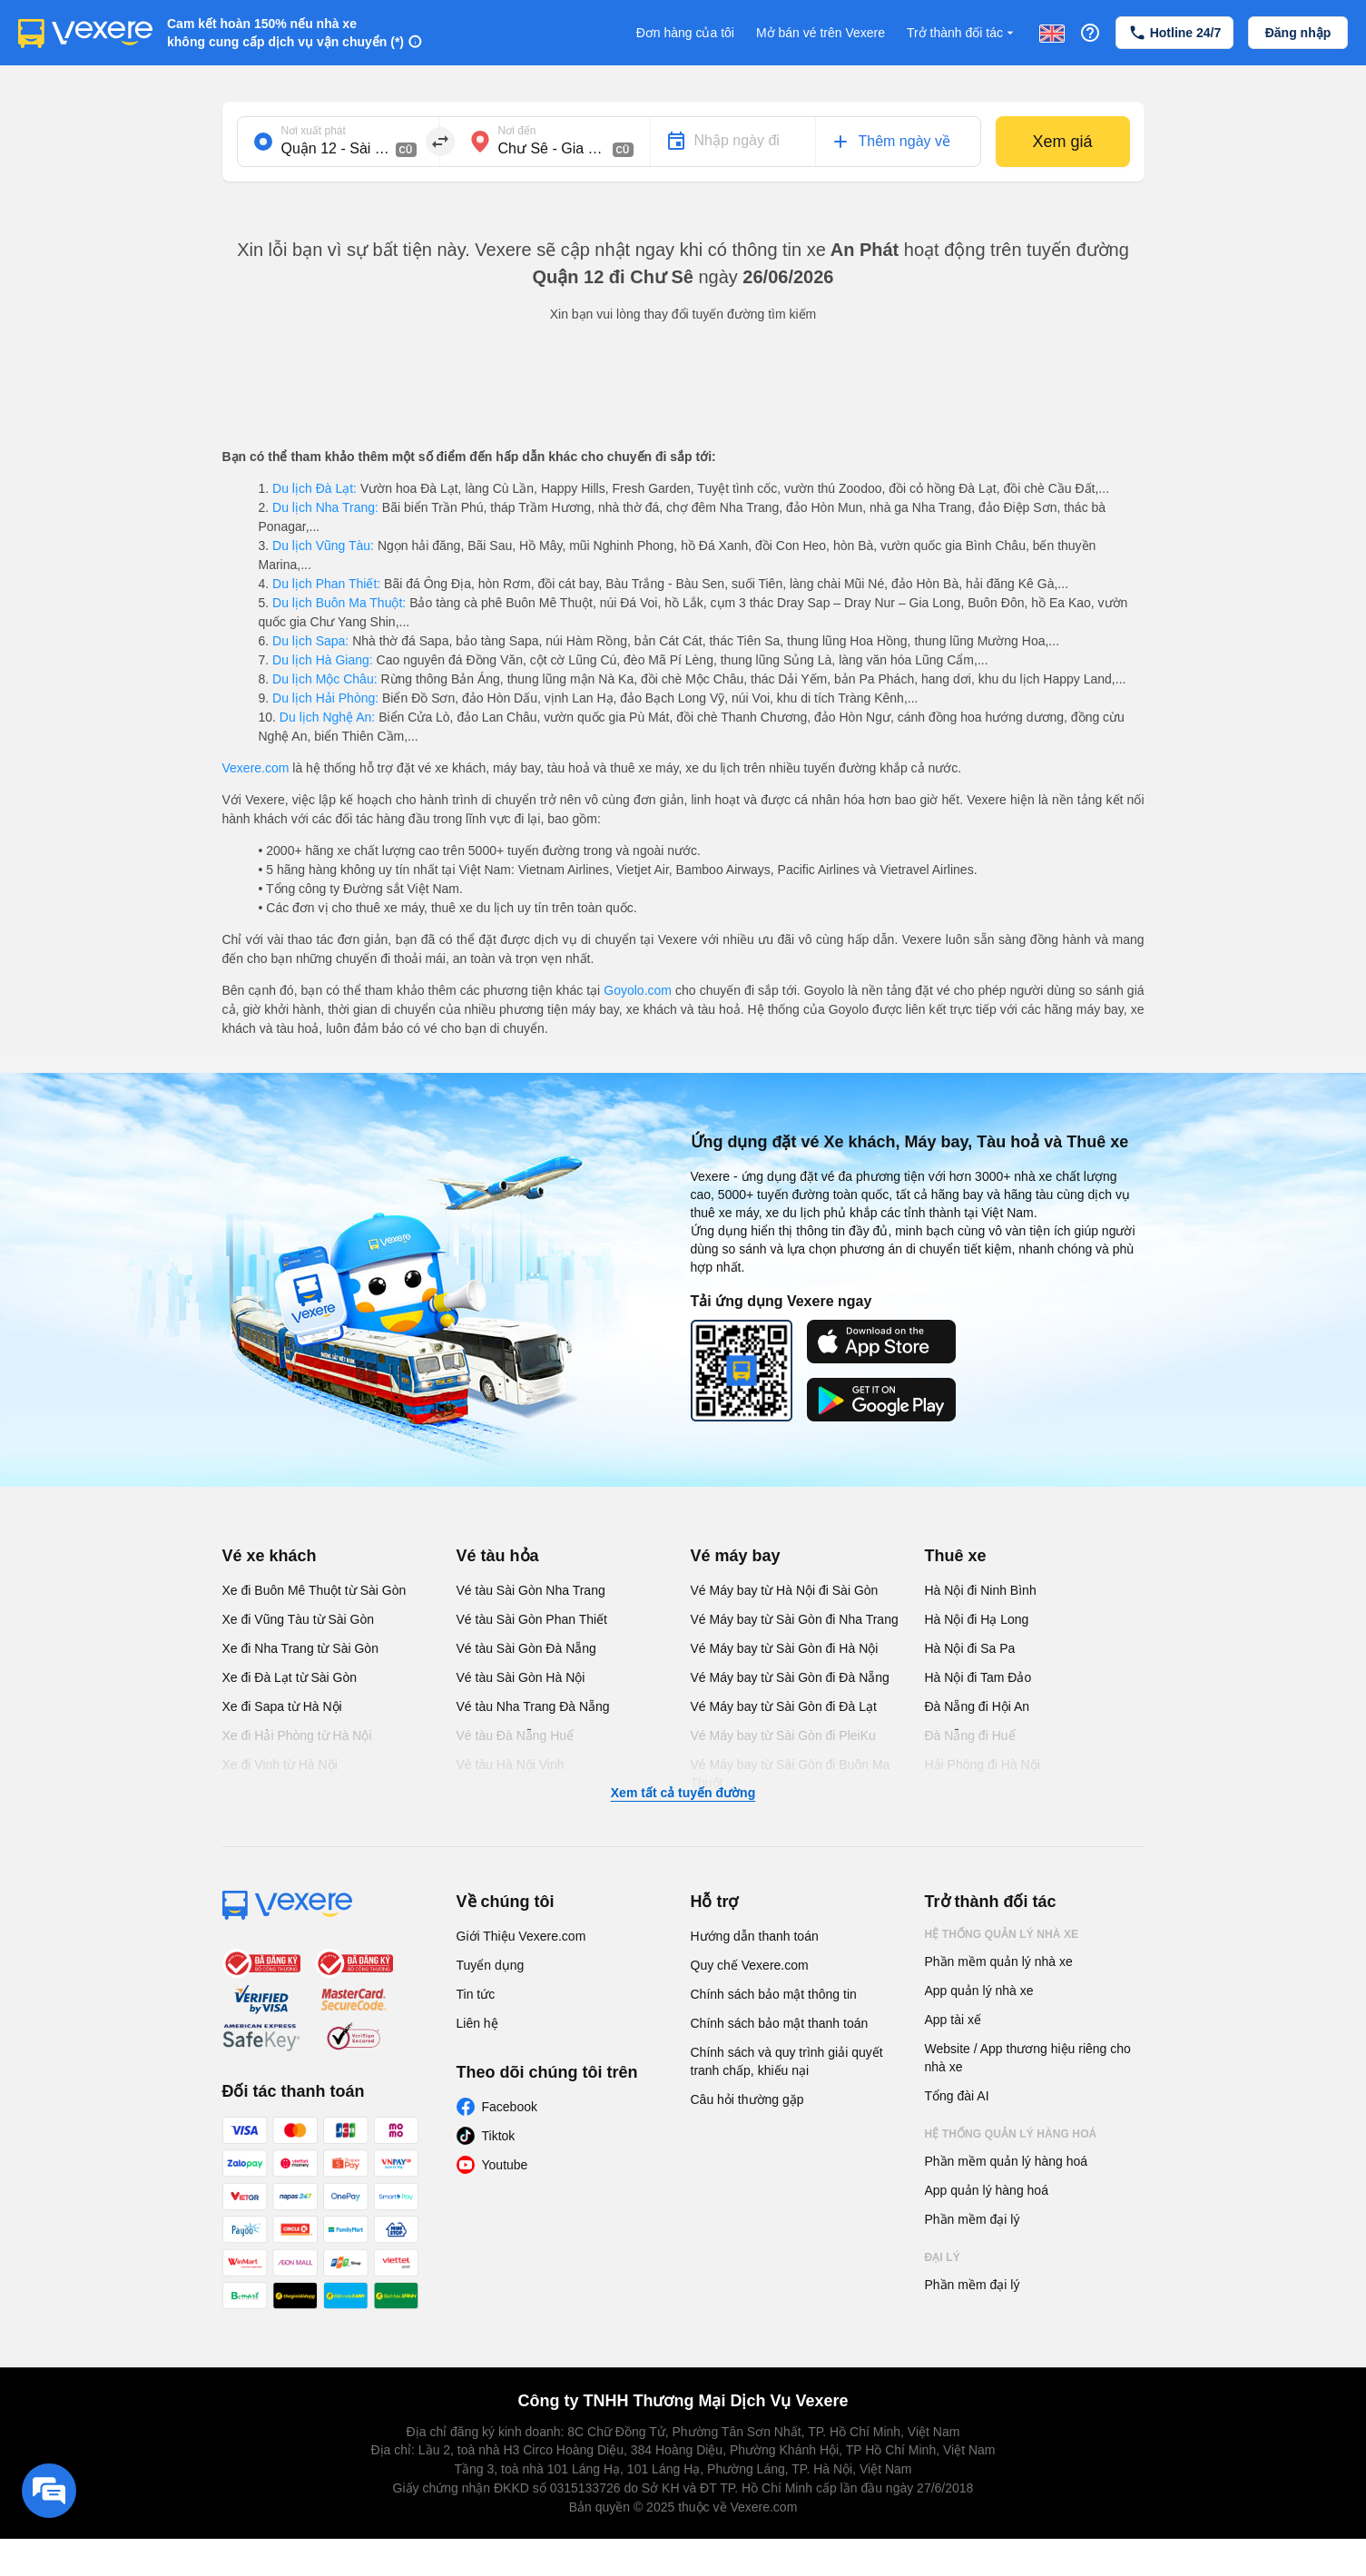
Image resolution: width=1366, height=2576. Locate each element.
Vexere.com (256, 768)
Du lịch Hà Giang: (322, 660)
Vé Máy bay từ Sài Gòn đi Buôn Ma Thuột (790, 1773)
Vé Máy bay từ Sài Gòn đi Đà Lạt (784, 1706)
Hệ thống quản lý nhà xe (1002, 1934)
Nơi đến (517, 130)
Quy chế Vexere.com (750, 1965)
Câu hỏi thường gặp (747, 2099)
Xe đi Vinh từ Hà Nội (280, 1764)
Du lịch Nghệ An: (327, 717)
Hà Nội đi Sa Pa (970, 1648)
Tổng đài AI (957, 2096)
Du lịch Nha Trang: (325, 507)
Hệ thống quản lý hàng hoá (1011, 2134)
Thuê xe (956, 1556)
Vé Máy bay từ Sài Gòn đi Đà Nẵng (790, 1677)
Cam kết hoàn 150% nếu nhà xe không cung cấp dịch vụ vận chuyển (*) (285, 32)
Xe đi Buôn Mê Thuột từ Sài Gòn (314, 1590)
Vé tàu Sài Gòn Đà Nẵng (526, 1648)
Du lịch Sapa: (310, 641)
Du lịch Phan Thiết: (326, 583)
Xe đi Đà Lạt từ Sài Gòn (290, 1677)
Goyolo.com (638, 990)
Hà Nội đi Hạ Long (977, 1619)
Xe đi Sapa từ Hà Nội (282, 1706)
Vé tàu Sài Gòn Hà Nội (521, 1677)
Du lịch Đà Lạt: (314, 488)
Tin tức (476, 1994)
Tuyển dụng (491, 1965)
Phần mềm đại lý (972, 2219)
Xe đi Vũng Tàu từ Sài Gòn (298, 1619)
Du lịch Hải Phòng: (325, 698)
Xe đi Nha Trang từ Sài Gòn (300, 1648)
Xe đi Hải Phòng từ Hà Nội (297, 1735)
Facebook (509, 2106)
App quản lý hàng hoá (986, 2190)
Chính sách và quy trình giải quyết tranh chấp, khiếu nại (787, 2061)
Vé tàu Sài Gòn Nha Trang (531, 1590)
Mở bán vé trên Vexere (820, 32)
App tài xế (953, 2019)
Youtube (505, 2165)
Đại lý (942, 2257)
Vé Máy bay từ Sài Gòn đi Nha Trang (795, 1619)
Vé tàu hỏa (498, 1556)
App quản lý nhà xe (979, 1990)
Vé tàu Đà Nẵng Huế (516, 1735)
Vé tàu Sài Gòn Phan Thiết (532, 1619)
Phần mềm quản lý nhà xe (999, 1961)
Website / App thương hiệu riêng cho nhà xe (1028, 2057)
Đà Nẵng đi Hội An (977, 1706)
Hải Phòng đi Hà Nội (982, 1764)
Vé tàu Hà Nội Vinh (511, 1764)
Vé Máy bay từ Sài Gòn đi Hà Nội (785, 1648)
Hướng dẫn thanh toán (755, 1936)
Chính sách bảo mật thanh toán (780, 2023)
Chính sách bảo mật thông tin (774, 1994)
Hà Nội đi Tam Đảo (978, 1677)
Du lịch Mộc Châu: (324, 679)
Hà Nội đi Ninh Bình (981, 1590)
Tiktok (499, 2136)
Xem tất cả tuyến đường (683, 1792)
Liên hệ (477, 2023)
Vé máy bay (736, 1556)
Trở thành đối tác (962, 33)
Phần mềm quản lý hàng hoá (1006, 2161)
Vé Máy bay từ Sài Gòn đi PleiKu (783, 1735)
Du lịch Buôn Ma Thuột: (339, 602)
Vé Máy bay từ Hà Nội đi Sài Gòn (785, 1590)
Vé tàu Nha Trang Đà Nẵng (533, 1706)
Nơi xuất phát (313, 130)
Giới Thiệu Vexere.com (521, 1936)
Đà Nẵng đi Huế (970, 1735)
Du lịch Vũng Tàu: (323, 545)
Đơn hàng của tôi (685, 32)
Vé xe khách (269, 1556)
